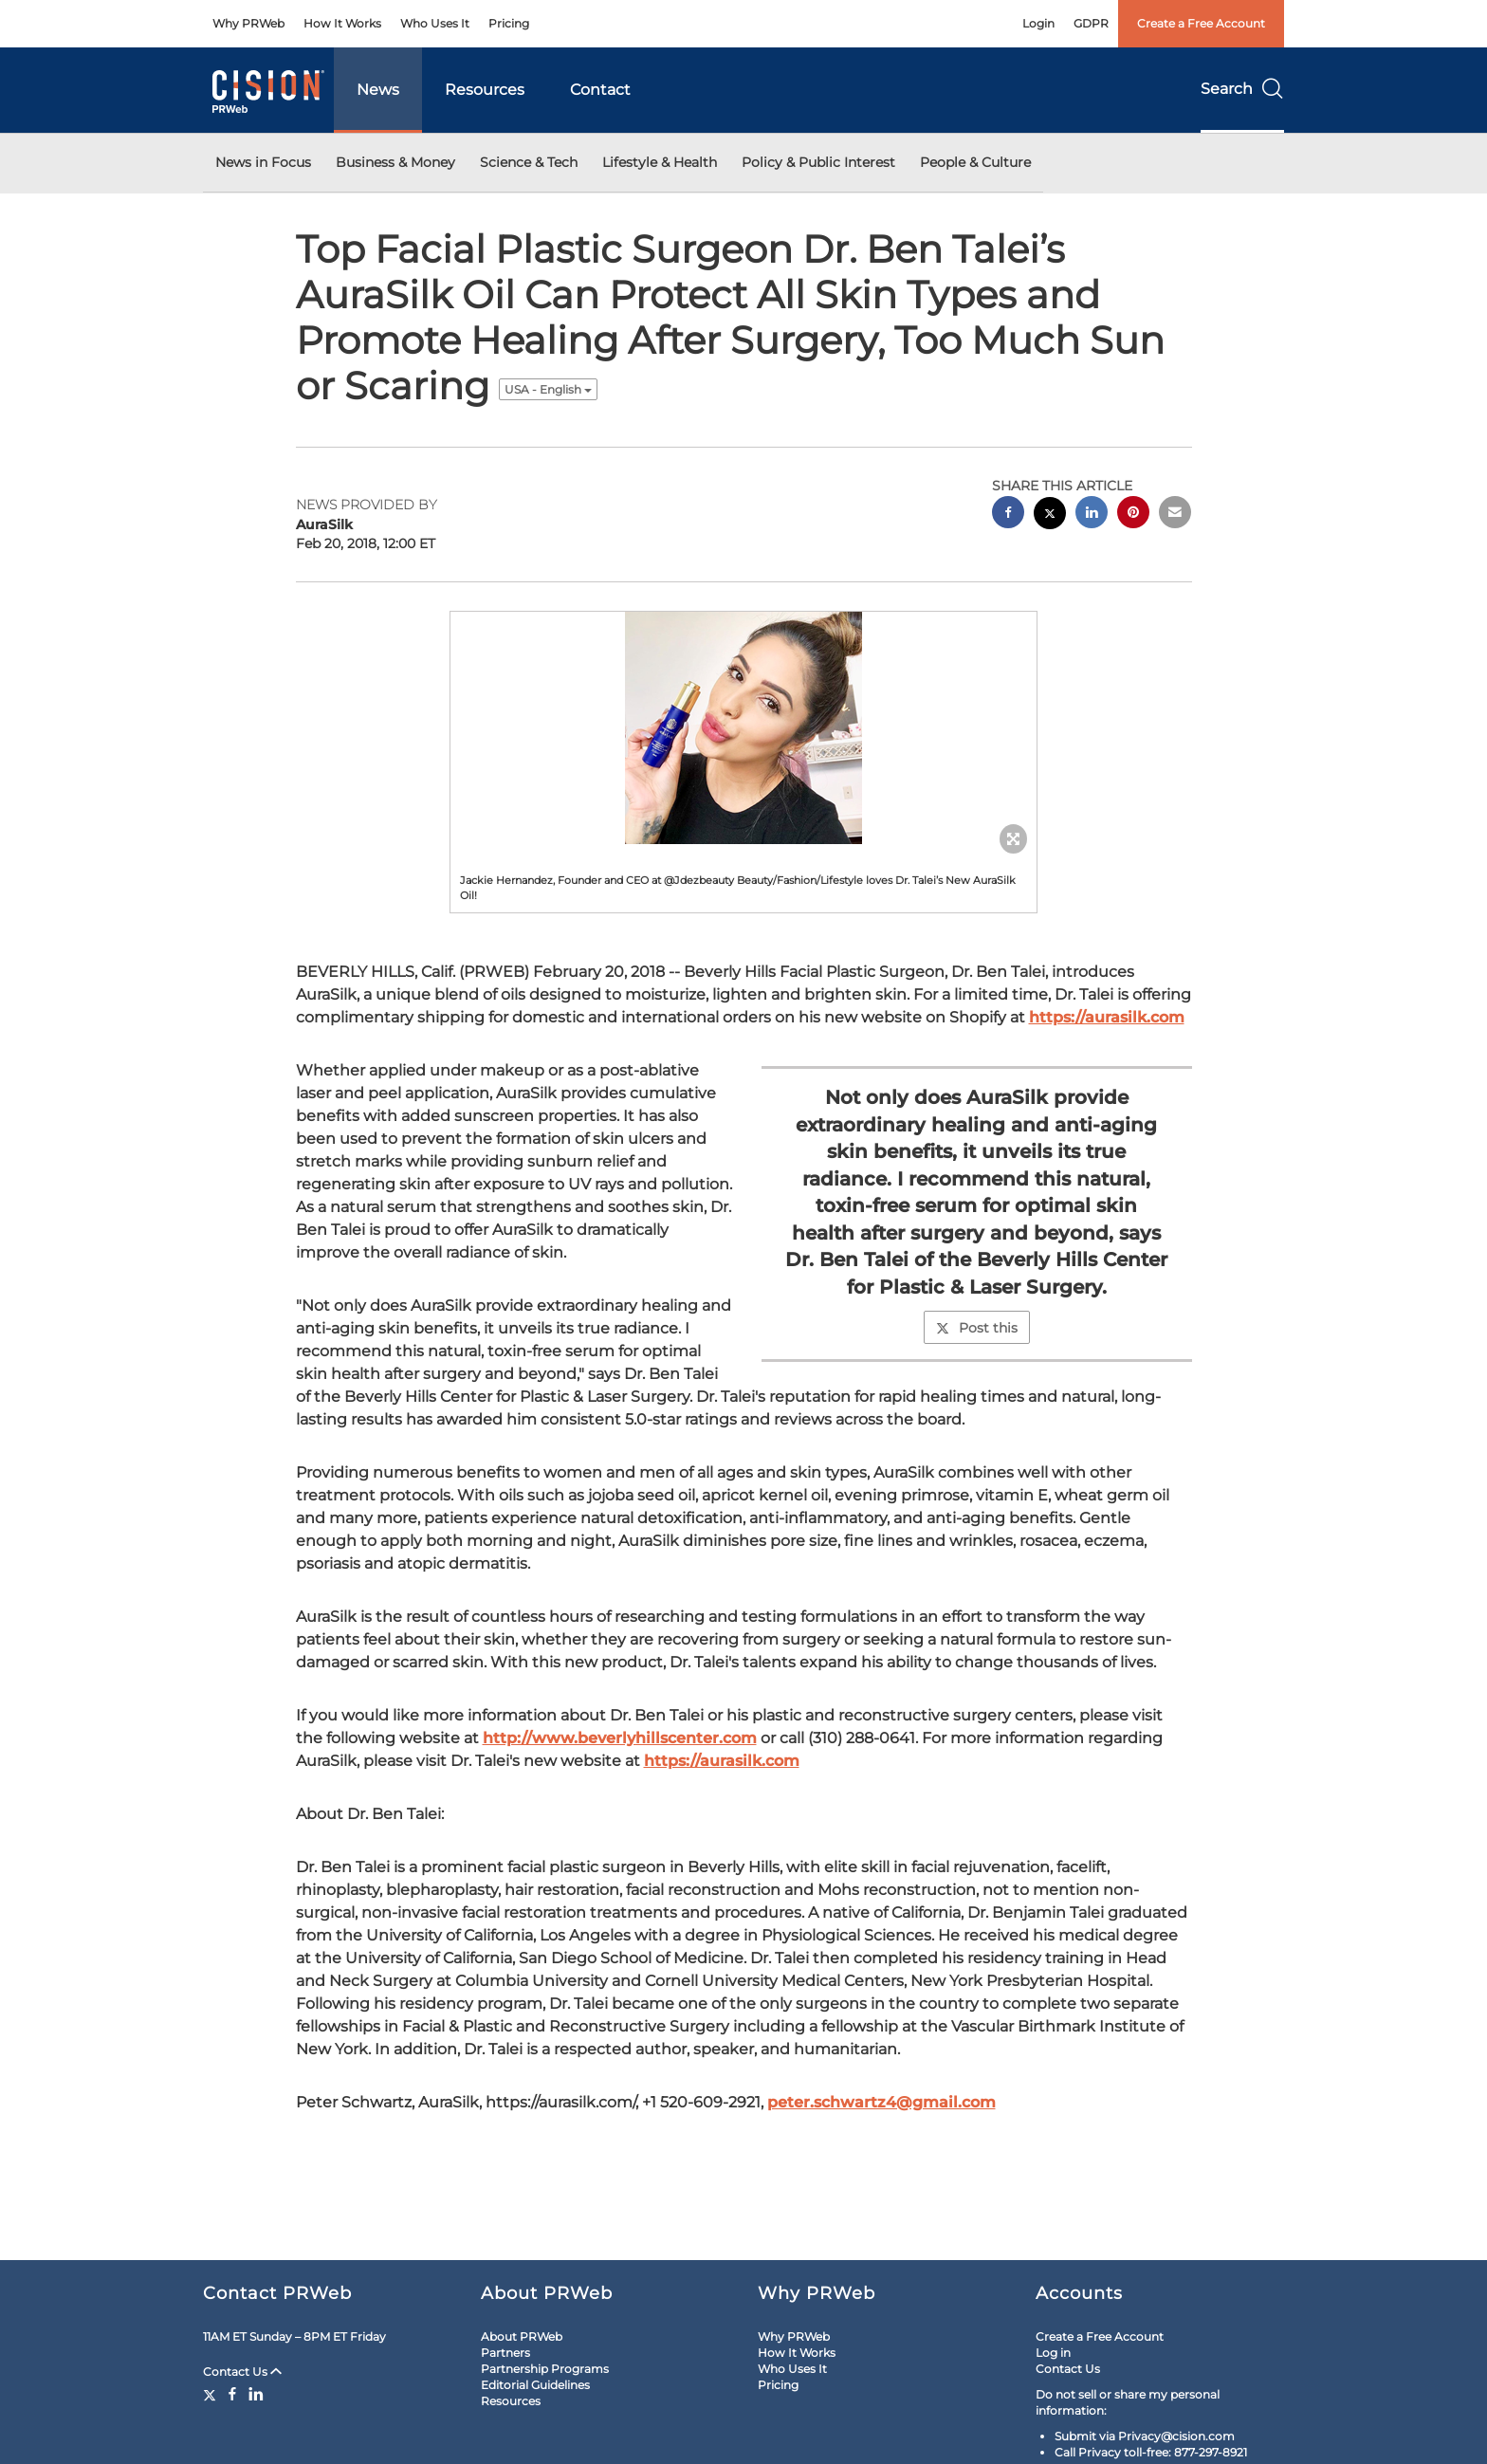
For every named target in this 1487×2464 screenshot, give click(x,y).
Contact (600, 90)
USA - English (548, 389)
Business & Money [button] (395, 162)
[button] (743, 728)
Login (1038, 23)
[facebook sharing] (1008, 514)
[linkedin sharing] (1091, 514)
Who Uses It (434, 23)
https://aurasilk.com (1106, 1017)
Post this (977, 1327)
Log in (1053, 2352)
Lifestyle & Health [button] (659, 162)
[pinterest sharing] (1133, 514)
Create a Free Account (1201, 23)
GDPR (1091, 23)
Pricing (508, 23)
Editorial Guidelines (535, 2385)
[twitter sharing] (1050, 515)
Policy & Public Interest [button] (818, 162)
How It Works (342, 23)
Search (1242, 89)
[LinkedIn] (256, 2393)
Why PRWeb (248, 23)
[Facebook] (232, 2393)
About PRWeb (521, 2336)
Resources (484, 90)
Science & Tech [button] (529, 162)
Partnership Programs (545, 2369)
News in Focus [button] (263, 162)
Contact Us (242, 2371)
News (378, 90)
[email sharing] (1175, 514)
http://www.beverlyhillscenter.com (620, 1738)
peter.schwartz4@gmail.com (881, 2102)
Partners (505, 2352)
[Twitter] (212, 2393)
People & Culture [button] (975, 162)
